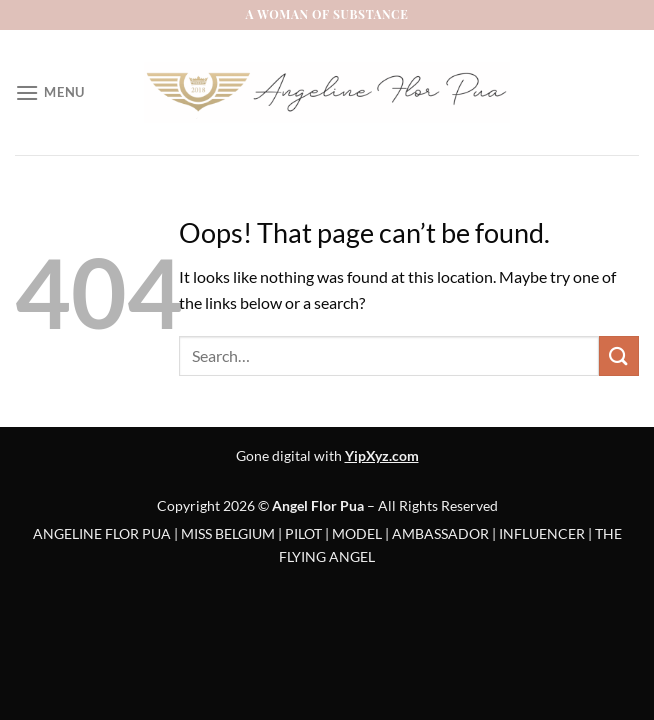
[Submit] (619, 355)
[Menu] (50, 92)
